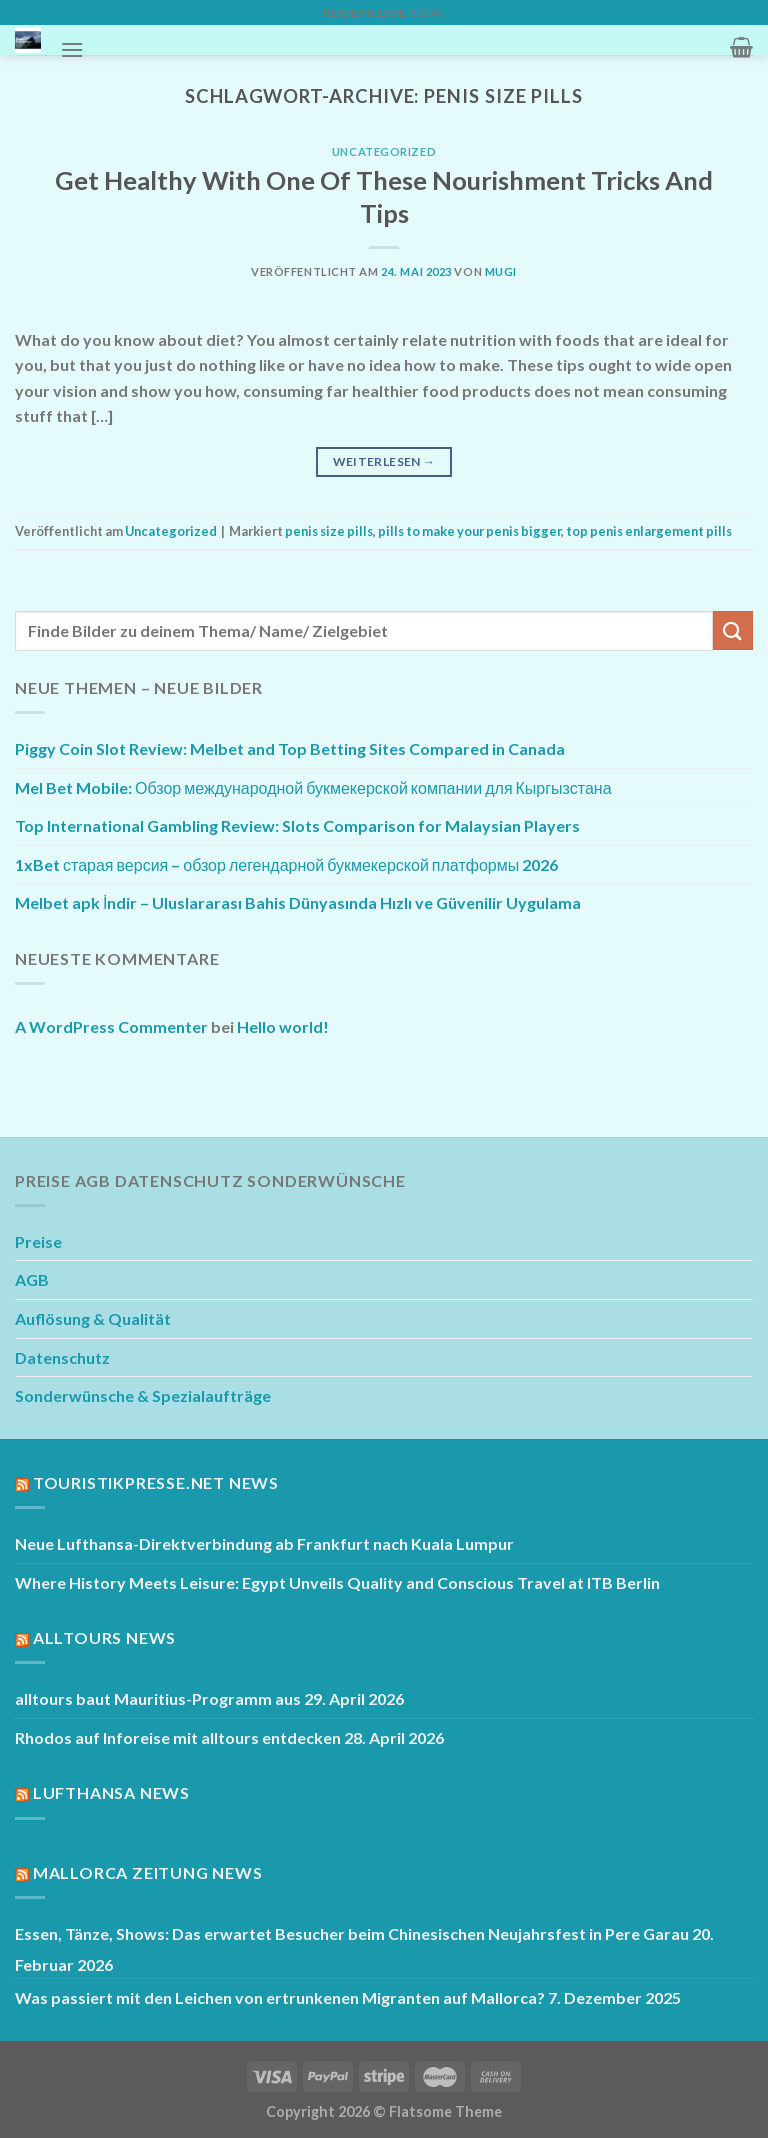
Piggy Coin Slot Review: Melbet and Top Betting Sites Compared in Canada (290, 748)
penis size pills (329, 531)
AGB (32, 1279)
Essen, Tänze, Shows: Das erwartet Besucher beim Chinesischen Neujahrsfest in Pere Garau (352, 1933)
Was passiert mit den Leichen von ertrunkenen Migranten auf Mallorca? (280, 1997)
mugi (501, 271)
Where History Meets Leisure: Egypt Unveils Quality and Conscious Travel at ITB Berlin (337, 1582)
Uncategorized (384, 151)
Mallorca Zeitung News (148, 1872)
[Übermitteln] (733, 630)
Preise (38, 1241)
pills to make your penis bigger (469, 531)
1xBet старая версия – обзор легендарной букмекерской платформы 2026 (286, 864)
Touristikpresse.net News (156, 1482)
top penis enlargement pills (649, 531)
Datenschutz (62, 1357)
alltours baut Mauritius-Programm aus (158, 1698)
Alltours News (104, 1637)
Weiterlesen (384, 461)
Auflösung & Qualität (93, 1318)
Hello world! (283, 1026)
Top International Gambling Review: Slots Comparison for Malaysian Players (297, 825)
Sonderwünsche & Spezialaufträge (143, 1395)
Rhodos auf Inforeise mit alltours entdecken (178, 1737)
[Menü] (72, 49)
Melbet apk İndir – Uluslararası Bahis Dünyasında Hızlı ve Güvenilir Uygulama (298, 902)
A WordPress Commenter (111, 1026)
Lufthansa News (111, 1792)
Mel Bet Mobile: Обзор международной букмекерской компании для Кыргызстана (313, 787)
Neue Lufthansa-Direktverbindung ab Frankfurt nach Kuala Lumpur (264, 1543)
